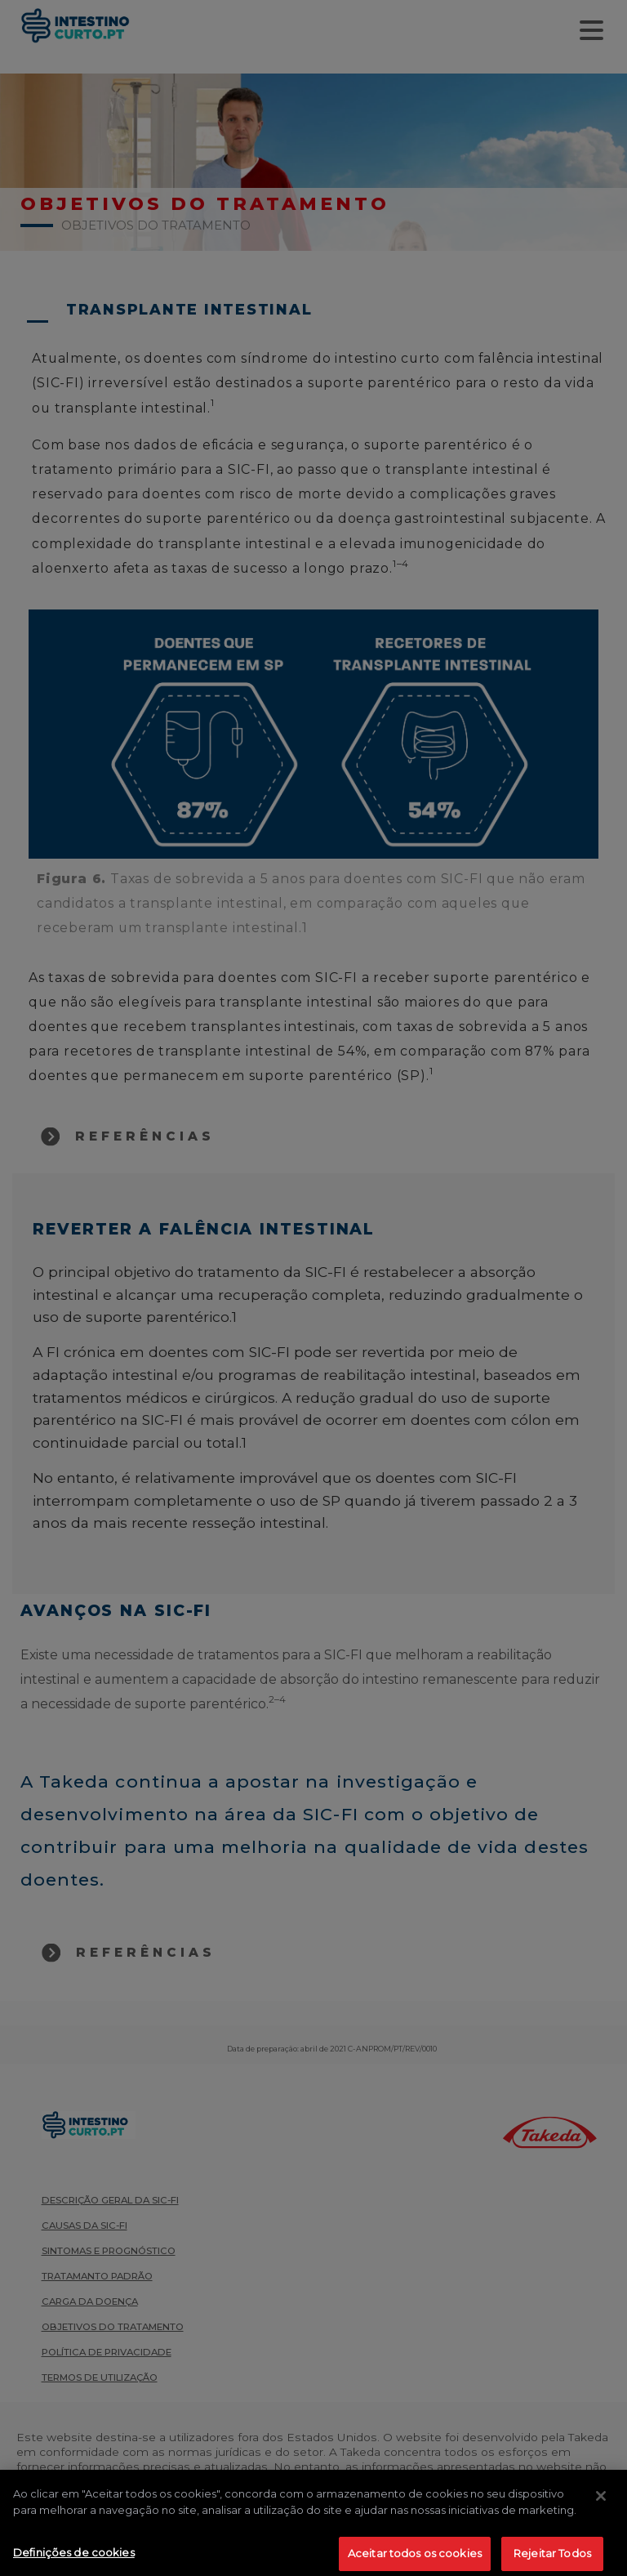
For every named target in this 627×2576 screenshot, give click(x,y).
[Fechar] (601, 2510)
